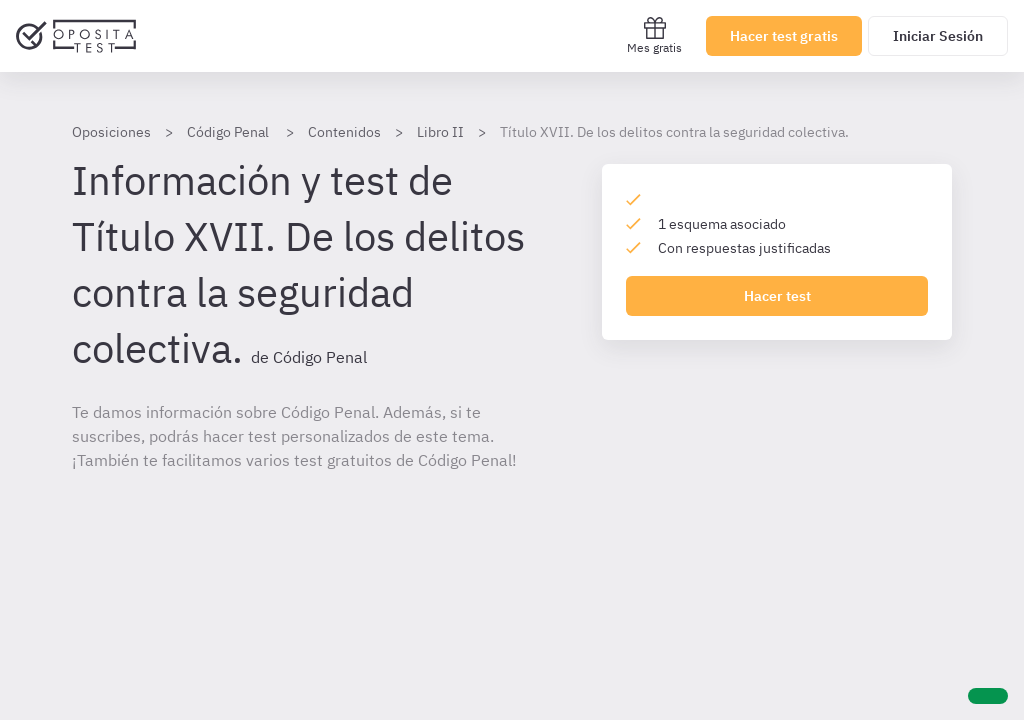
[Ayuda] (988, 696)
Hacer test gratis (784, 36)
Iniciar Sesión (938, 36)
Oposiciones (111, 132)
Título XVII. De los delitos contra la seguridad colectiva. (674, 132)
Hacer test (777, 296)
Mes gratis (654, 35)
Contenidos (344, 132)
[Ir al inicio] (76, 36)
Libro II (440, 132)
